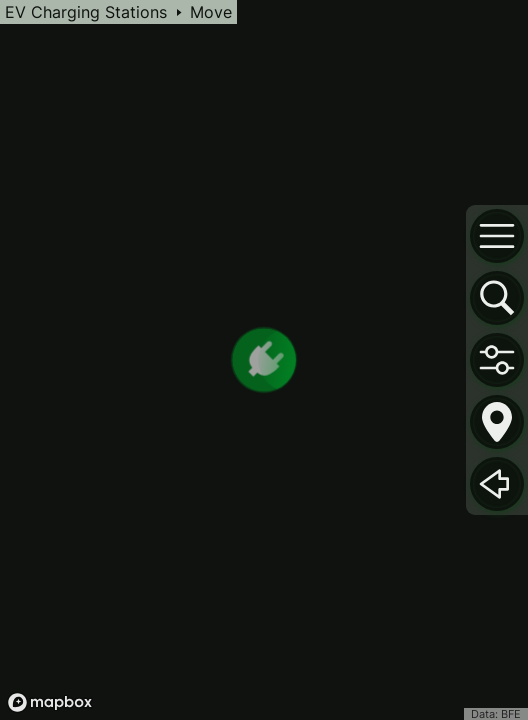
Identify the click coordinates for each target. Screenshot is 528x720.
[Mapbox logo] (50, 702)
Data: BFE (496, 714)
